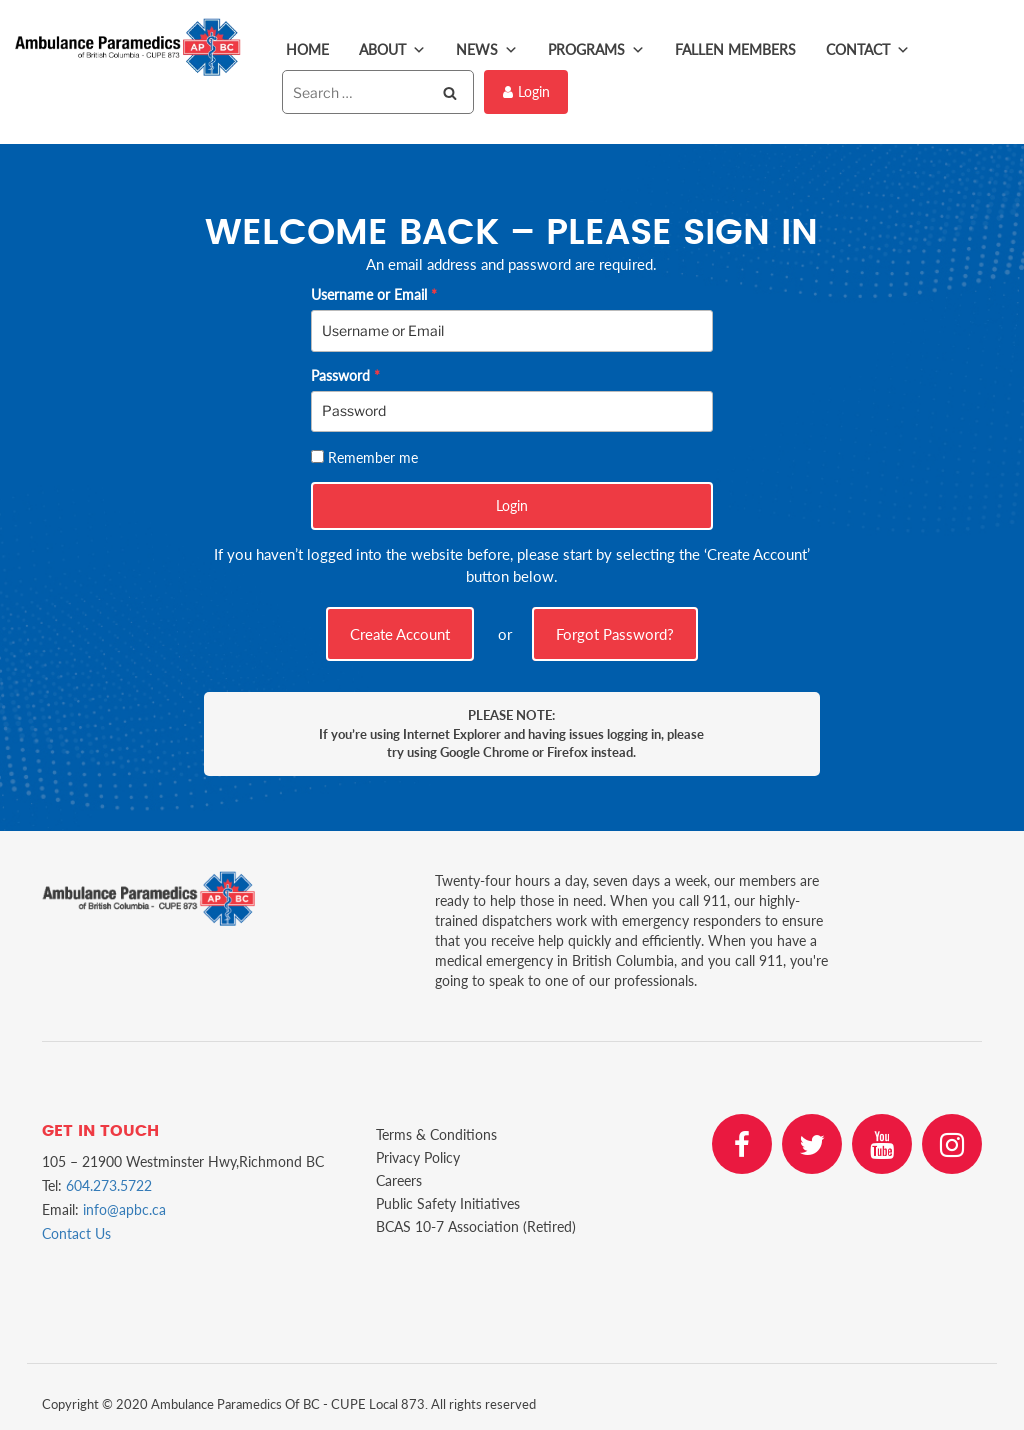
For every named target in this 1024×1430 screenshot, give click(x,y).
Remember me (373, 457)
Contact (868, 50)
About (392, 50)
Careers (399, 1180)
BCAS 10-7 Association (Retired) (476, 1226)
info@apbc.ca (124, 1209)
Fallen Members (735, 49)
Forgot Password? (615, 634)
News (487, 50)
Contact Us (76, 1233)
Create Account (400, 634)
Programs (596, 50)
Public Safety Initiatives (448, 1203)
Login (526, 91)
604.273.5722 (109, 1185)
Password (345, 375)
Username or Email (374, 294)
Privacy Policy (418, 1157)
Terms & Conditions (436, 1134)
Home (307, 49)
